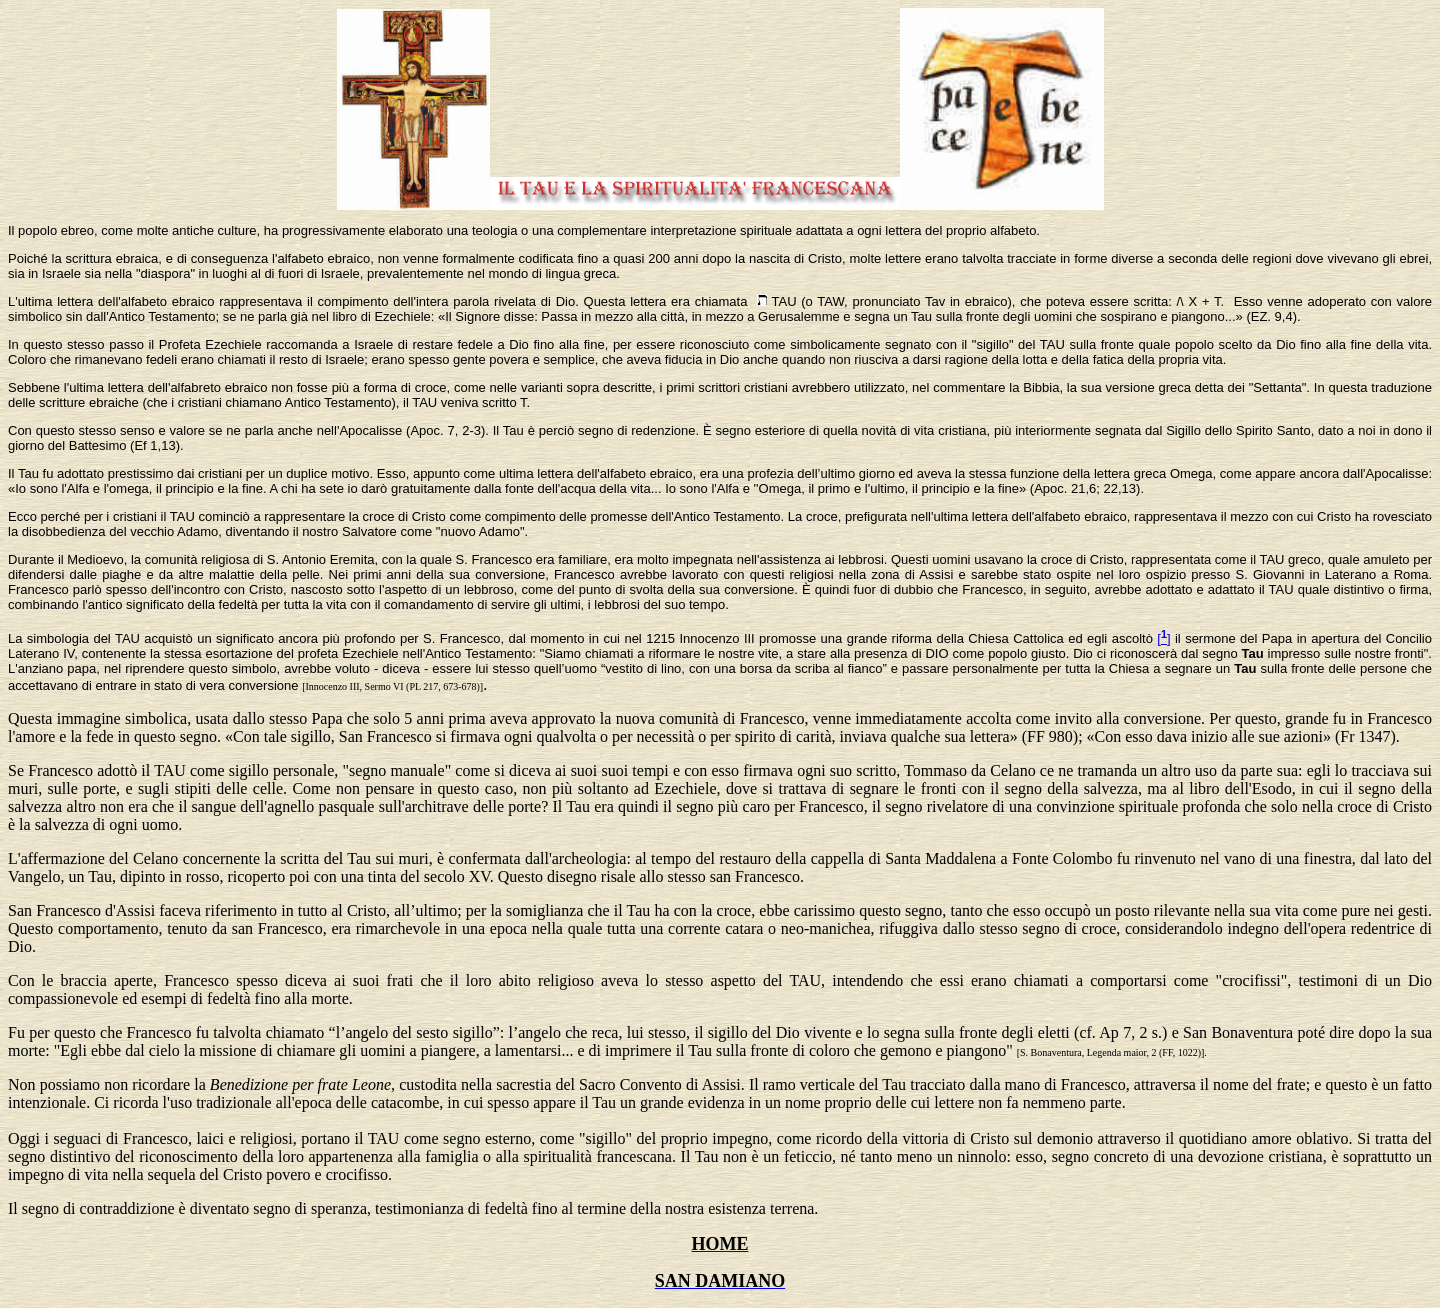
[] (1163, 638)
